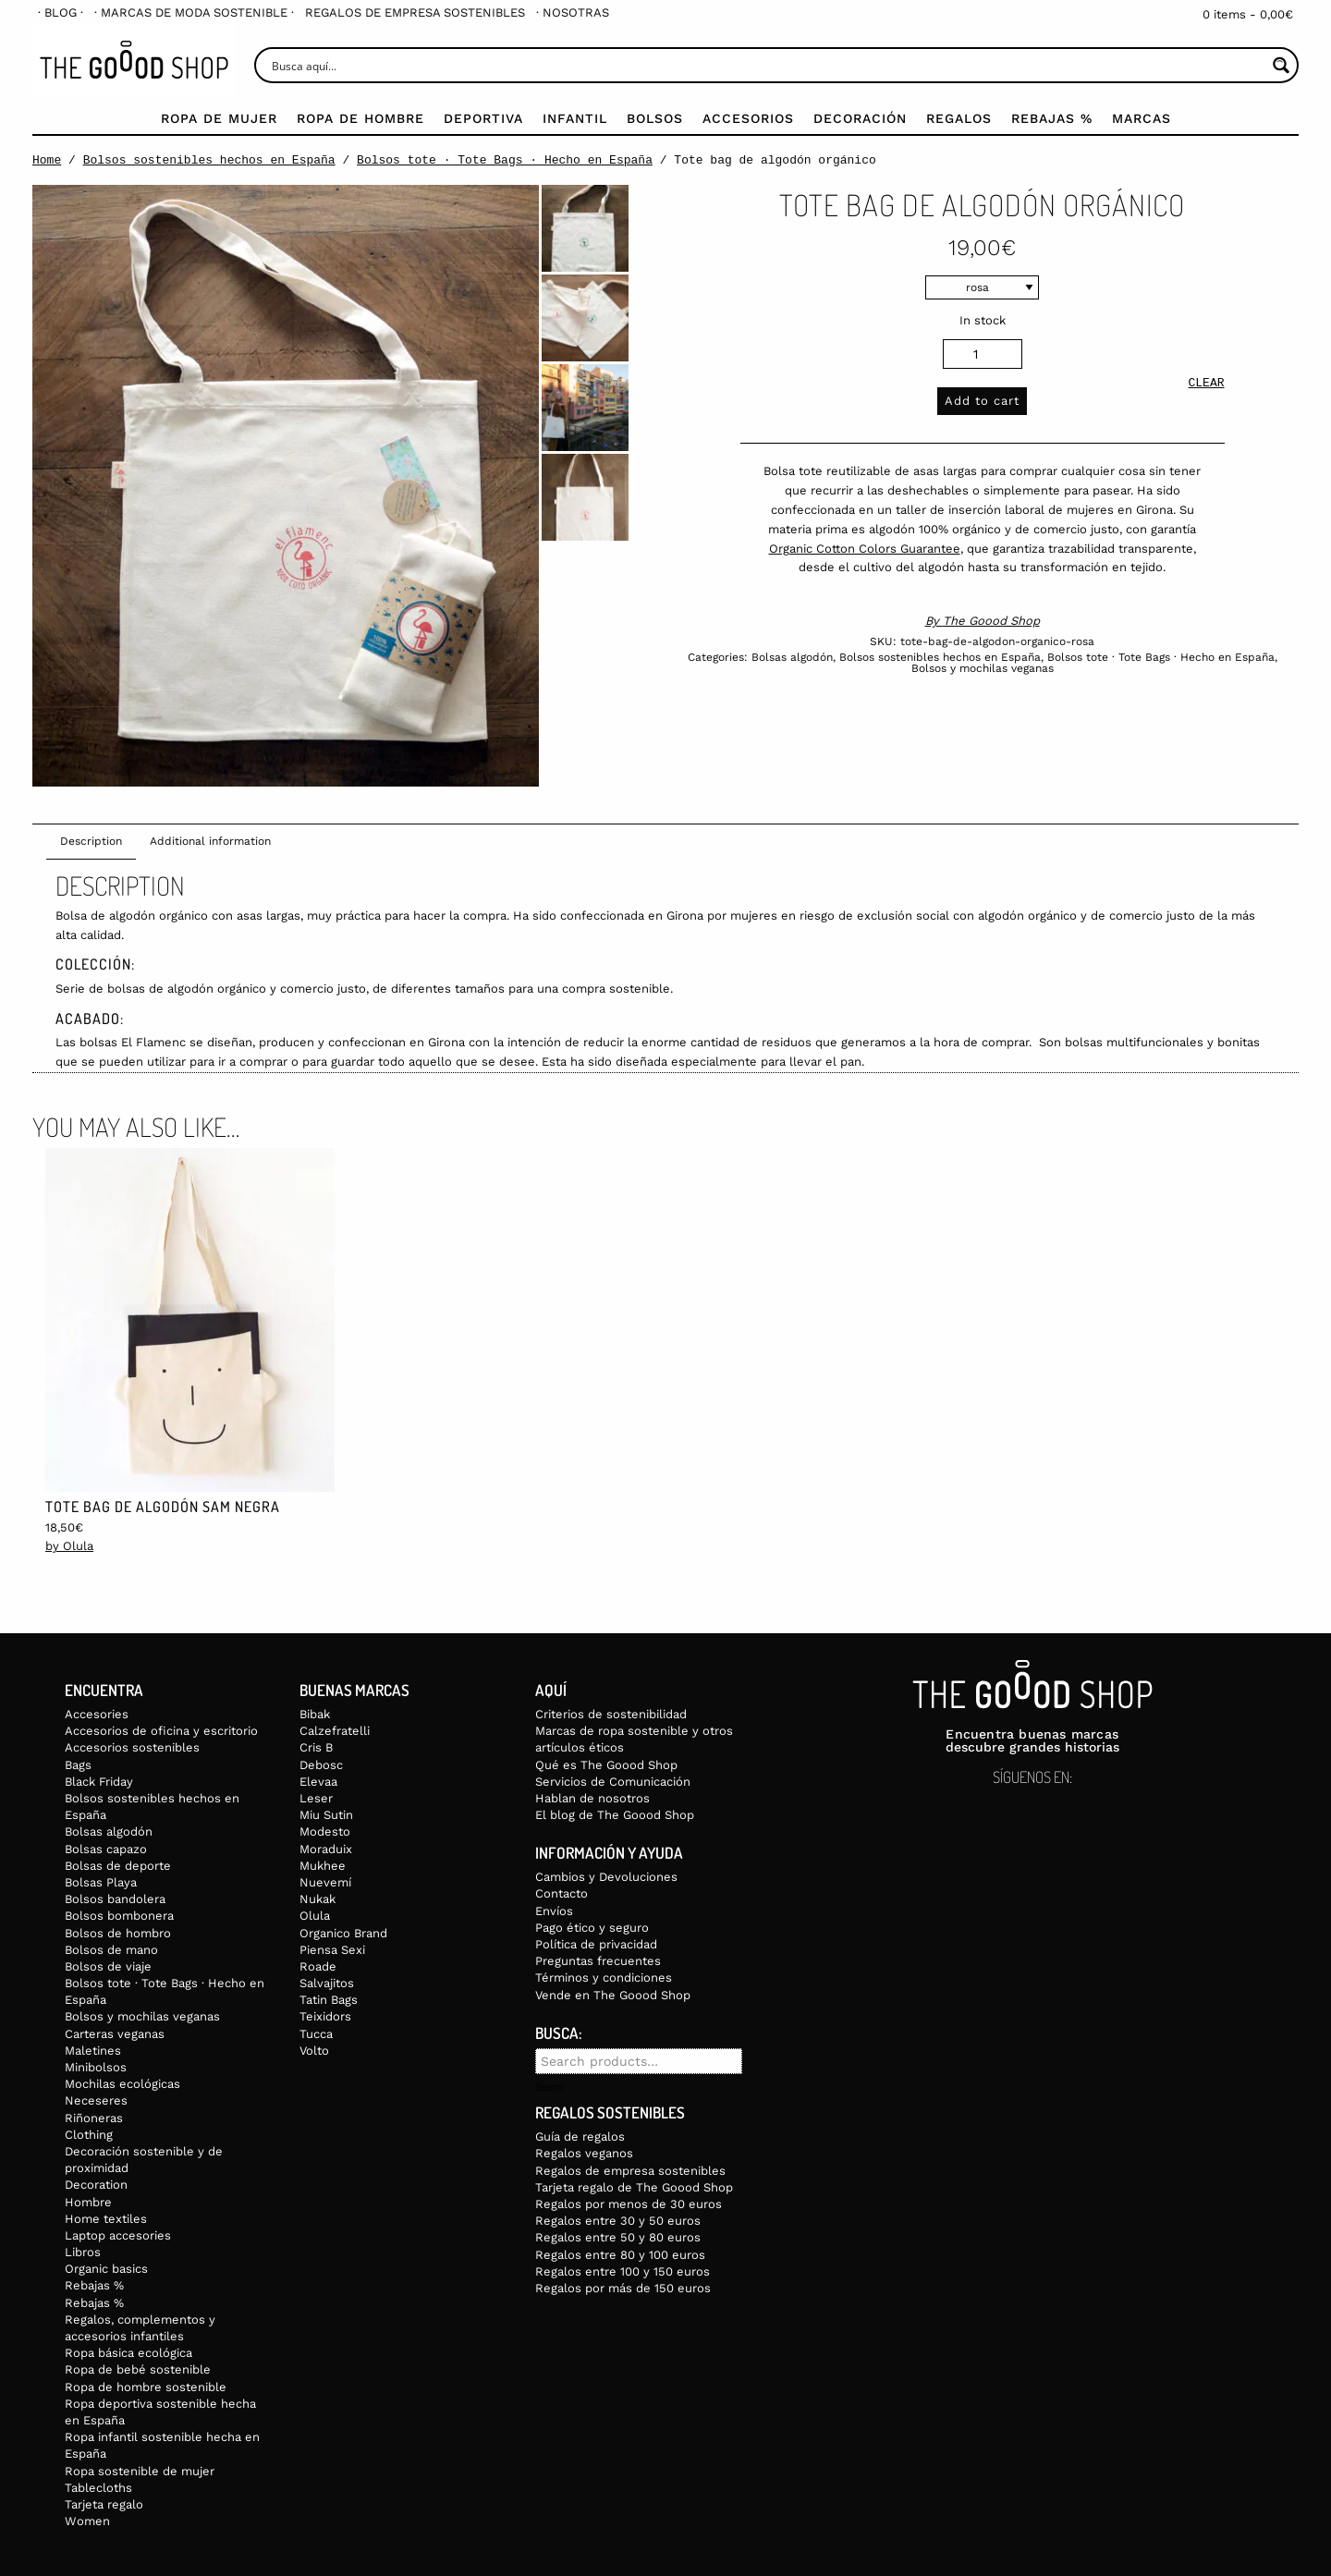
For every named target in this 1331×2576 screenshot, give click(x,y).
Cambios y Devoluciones (606, 1877)
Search (550, 2088)
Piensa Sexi (332, 1950)
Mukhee (322, 1866)
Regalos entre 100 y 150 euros (622, 2271)
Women (87, 2521)
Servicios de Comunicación (612, 1782)
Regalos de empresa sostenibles (415, 12)
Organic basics (106, 2269)
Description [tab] (91, 841)
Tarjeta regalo (104, 2504)
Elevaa (318, 1782)
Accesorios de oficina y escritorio (161, 1731)
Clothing (89, 2135)
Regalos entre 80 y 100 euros (620, 2255)
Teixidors (325, 2016)
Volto (314, 2050)
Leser (316, 1798)
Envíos (554, 1911)
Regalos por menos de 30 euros (628, 2204)
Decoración (860, 118)
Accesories (96, 1714)
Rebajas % (1052, 118)
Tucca (316, 2034)
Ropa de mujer (219, 118)
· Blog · (60, 12)
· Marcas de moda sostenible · (194, 12)
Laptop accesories (118, 2235)
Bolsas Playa (101, 1882)
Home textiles (106, 2219)
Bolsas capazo (106, 1849)
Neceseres (96, 2100)
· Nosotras (572, 12)
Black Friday (99, 1782)
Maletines (93, 2050)
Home (46, 160)
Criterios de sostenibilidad (611, 1714)
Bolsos (655, 118)
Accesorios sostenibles (132, 1747)
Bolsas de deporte (118, 1866)
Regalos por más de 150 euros (623, 2288)
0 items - (1248, 14)
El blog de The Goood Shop (614, 1815)
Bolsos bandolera (115, 1899)
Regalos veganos (584, 2153)
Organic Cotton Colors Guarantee (864, 548)
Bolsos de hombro (118, 1933)
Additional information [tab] (210, 841)
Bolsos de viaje (108, 1966)
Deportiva (483, 118)
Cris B (316, 1747)
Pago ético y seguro (592, 1928)
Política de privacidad (596, 1944)
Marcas (1141, 118)
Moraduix (325, 1849)
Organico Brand (343, 1933)
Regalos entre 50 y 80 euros (618, 2237)
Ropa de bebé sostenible (138, 2369)
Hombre (88, 2202)
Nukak (317, 1899)
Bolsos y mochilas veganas (982, 668)
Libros (83, 2252)
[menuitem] (60, 12)
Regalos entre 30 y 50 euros (618, 2221)
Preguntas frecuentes (598, 1961)
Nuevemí (325, 1882)
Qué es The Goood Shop (606, 1765)
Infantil (575, 118)
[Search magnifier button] (1280, 65)
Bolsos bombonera (119, 1916)
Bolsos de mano (111, 1950)
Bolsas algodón (792, 657)
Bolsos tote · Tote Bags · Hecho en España (505, 160)
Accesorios (748, 118)
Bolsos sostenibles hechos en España (209, 160)
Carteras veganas (115, 2034)
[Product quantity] (982, 354)
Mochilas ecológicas (122, 2084)
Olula (314, 1916)
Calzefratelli (334, 1731)
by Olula (69, 1546)
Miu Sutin (326, 1815)
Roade (317, 1966)
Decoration (96, 2184)
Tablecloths (98, 2488)
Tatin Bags (328, 2000)
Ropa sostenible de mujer (139, 2471)
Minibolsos (96, 2067)
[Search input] (767, 65)
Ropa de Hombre (360, 118)
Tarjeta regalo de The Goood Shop (634, 2187)
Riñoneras (94, 2118)
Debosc (321, 1765)
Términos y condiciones (603, 1977)
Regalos (959, 118)
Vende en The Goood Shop (612, 1995)
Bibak (314, 1714)
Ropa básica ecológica (128, 2353)
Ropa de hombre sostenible (145, 2387)
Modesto (324, 1831)
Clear (1206, 384)
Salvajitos (326, 1983)
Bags (78, 1765)
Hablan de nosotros (592, 1798)
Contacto (561, 1893)
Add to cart (982, 401)
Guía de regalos (580, 2136)
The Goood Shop (991, 621)
